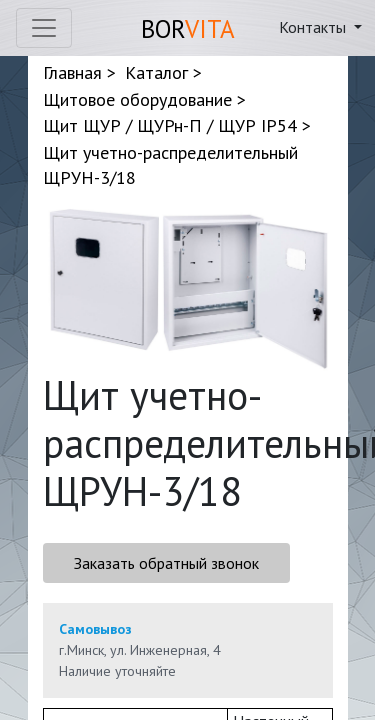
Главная (72, 72)
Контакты (314, 27)
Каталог (156, 72)
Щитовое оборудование (137, 99)
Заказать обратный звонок (166, 563)
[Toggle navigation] (44, 28)
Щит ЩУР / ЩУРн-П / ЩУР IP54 (170, 125)
